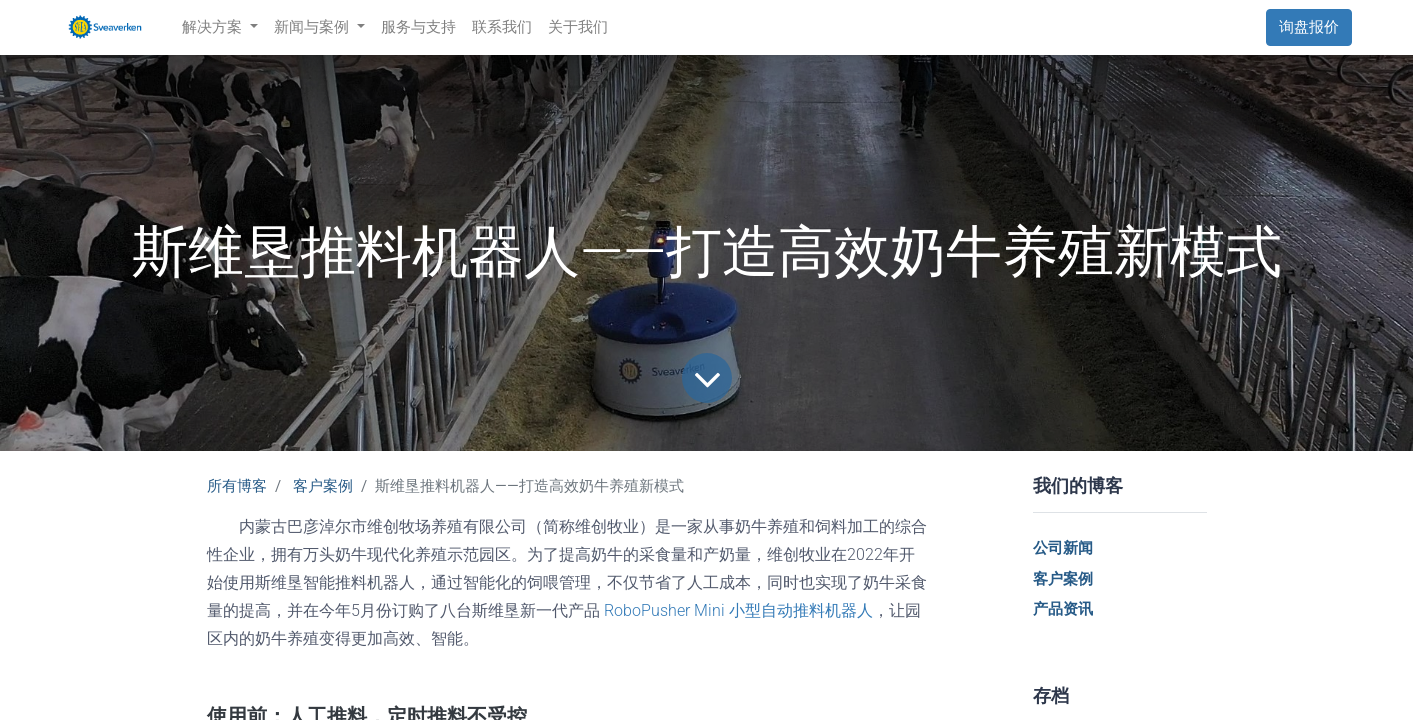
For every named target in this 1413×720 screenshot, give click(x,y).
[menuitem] (418, 27)
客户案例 (323, 486)
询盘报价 (1309, 27)
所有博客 (237, 486)
